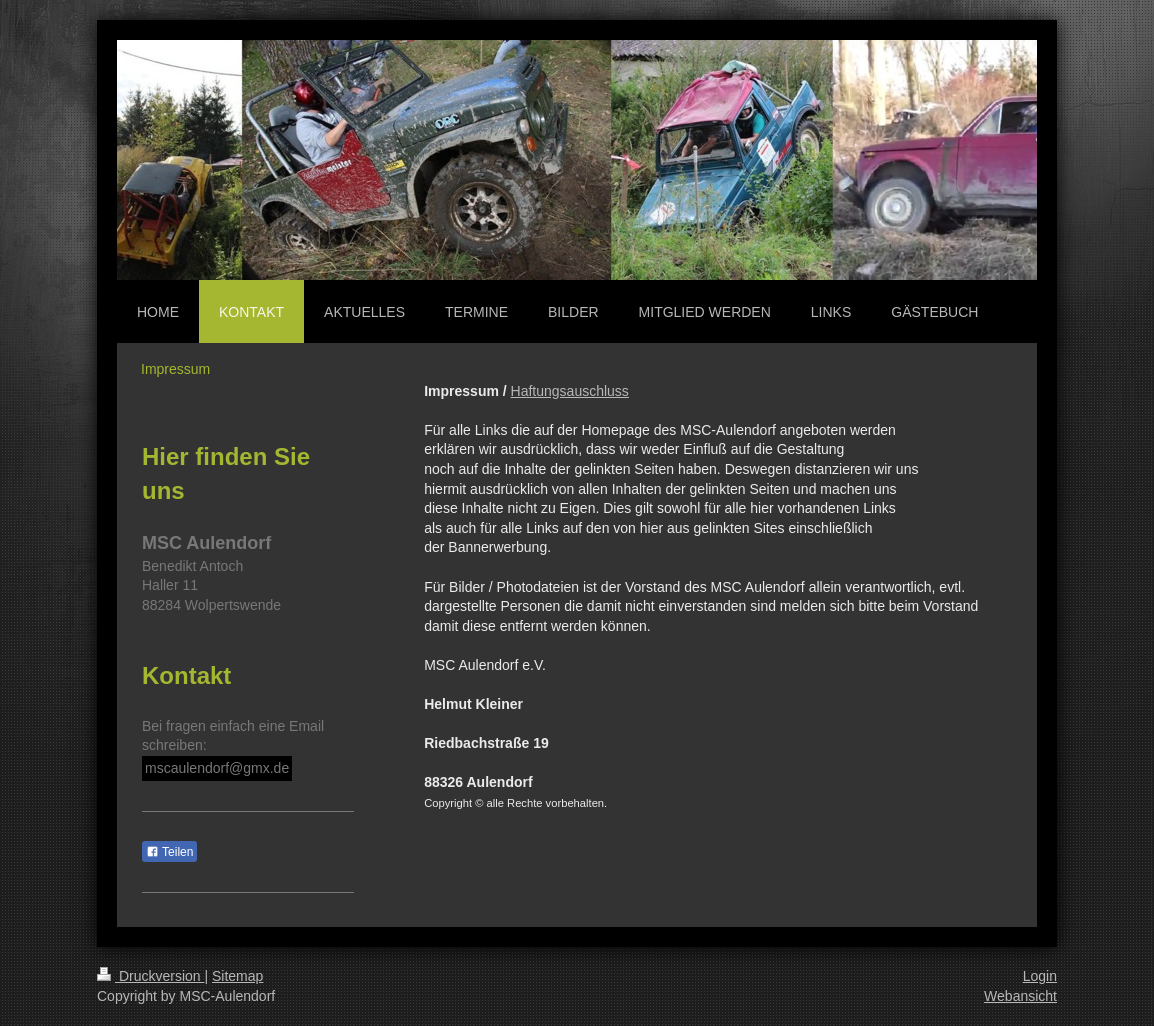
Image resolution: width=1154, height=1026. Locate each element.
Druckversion (150, 976)
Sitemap (237, 976)
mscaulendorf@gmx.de (217, 768)
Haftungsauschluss (570, 391)
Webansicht (1020, 996)
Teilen (169, 852)
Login (1040, 976)
